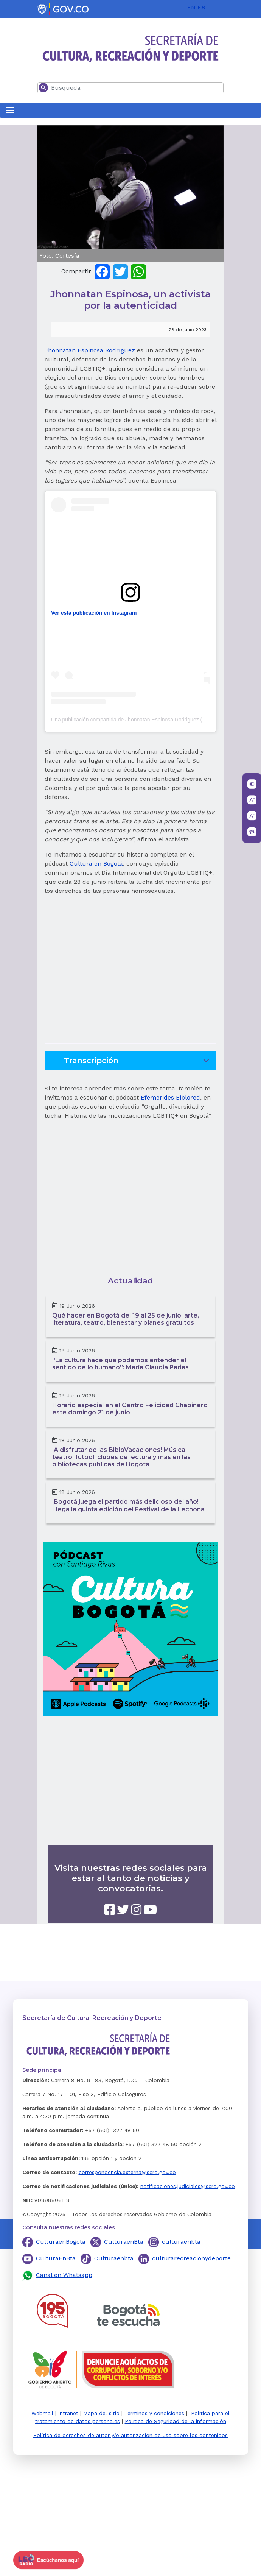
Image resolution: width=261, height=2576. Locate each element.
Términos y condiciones (154, 2413)
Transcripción (138, 1063)
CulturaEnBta (56, 2258)
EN (191, 7)
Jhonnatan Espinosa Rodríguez (90, 350)
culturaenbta (181, 2241)
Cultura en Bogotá (95, 863)
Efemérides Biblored (170, 1097)
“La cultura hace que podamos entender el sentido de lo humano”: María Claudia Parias (120, 1364)
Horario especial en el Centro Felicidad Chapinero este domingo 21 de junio (130, 1409)
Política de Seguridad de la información (175, 2421)
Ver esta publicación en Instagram (94, 613)
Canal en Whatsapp (64, 2275)
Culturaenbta (114, 2258)
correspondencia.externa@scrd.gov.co (127, 2172)
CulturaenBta (123, 2241)
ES (201, 7)
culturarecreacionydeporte (191, 2258)
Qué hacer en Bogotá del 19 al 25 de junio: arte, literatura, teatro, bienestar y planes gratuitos (125, 1319)
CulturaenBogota (60, 2241)
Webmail (42, 2413)
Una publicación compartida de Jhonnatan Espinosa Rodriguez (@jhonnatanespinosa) (152, 719)
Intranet (68, 2413)
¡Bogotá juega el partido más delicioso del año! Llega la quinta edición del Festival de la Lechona (128, 1505)
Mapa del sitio (101, 2413)
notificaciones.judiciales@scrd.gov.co (187, 2186)
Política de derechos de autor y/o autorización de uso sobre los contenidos (130, 2435)
